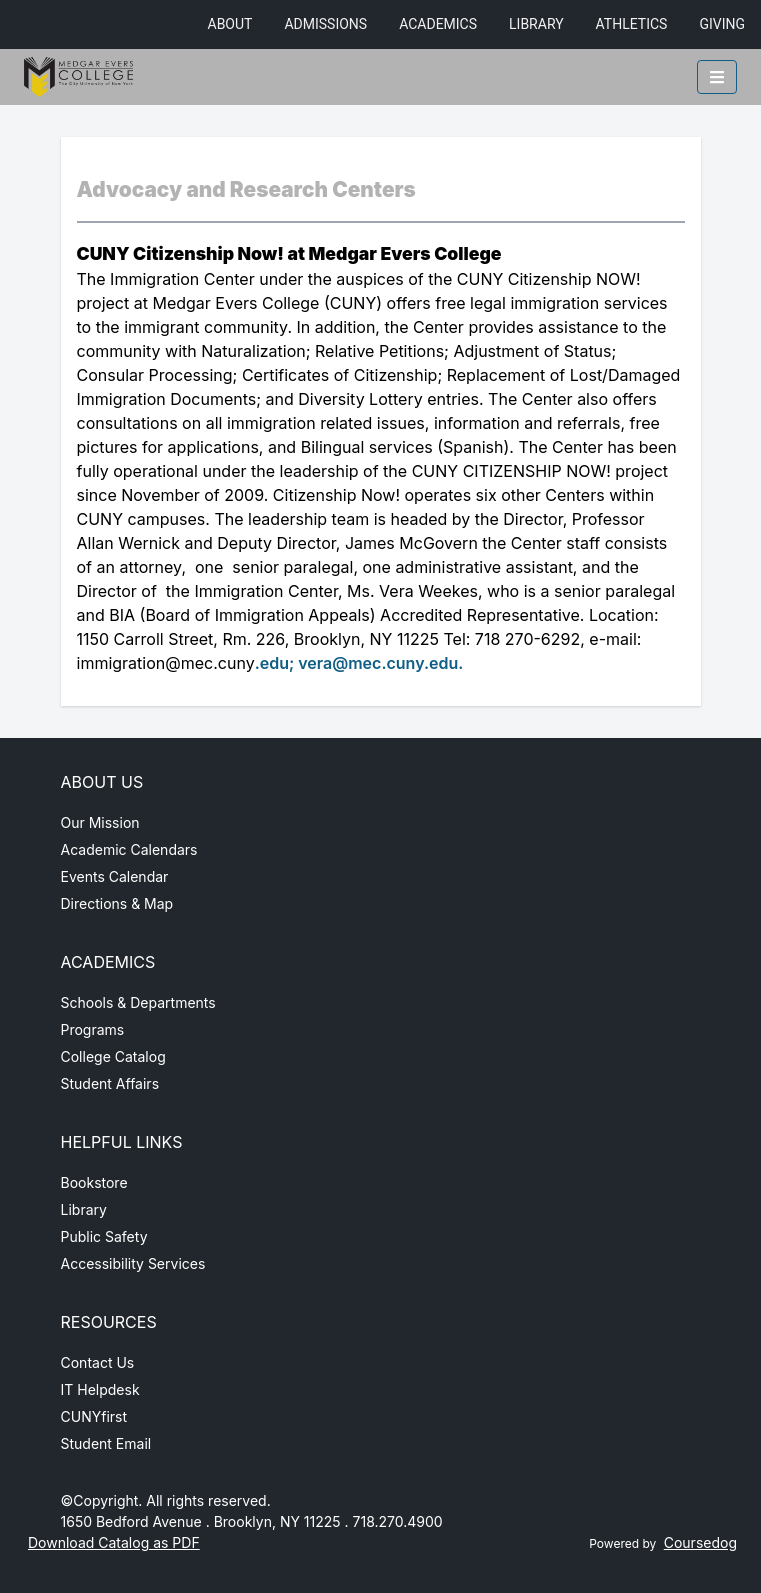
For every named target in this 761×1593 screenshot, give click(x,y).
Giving (722, 24)
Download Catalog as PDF (114, 1542)
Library (536, 24)
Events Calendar (115, 876)
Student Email (106, 1443)
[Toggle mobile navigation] (717, 77)
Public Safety (104, 1236)
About (230, 24)
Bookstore (94, 1182)
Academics (438, 24)
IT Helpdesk (100, 1389)
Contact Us (98, 1362)
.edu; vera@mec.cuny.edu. (359, 663)
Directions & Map (117, 903)
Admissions (325, 24)
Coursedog (700, 1542)
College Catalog (113, 1056)
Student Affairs (110, 1083)
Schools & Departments (138, 1002)
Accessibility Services (133, 1263)
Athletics (632, 24)
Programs (93, 1029)
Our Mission (100, 822)
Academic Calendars (129, 849)
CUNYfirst (94, 1416)
